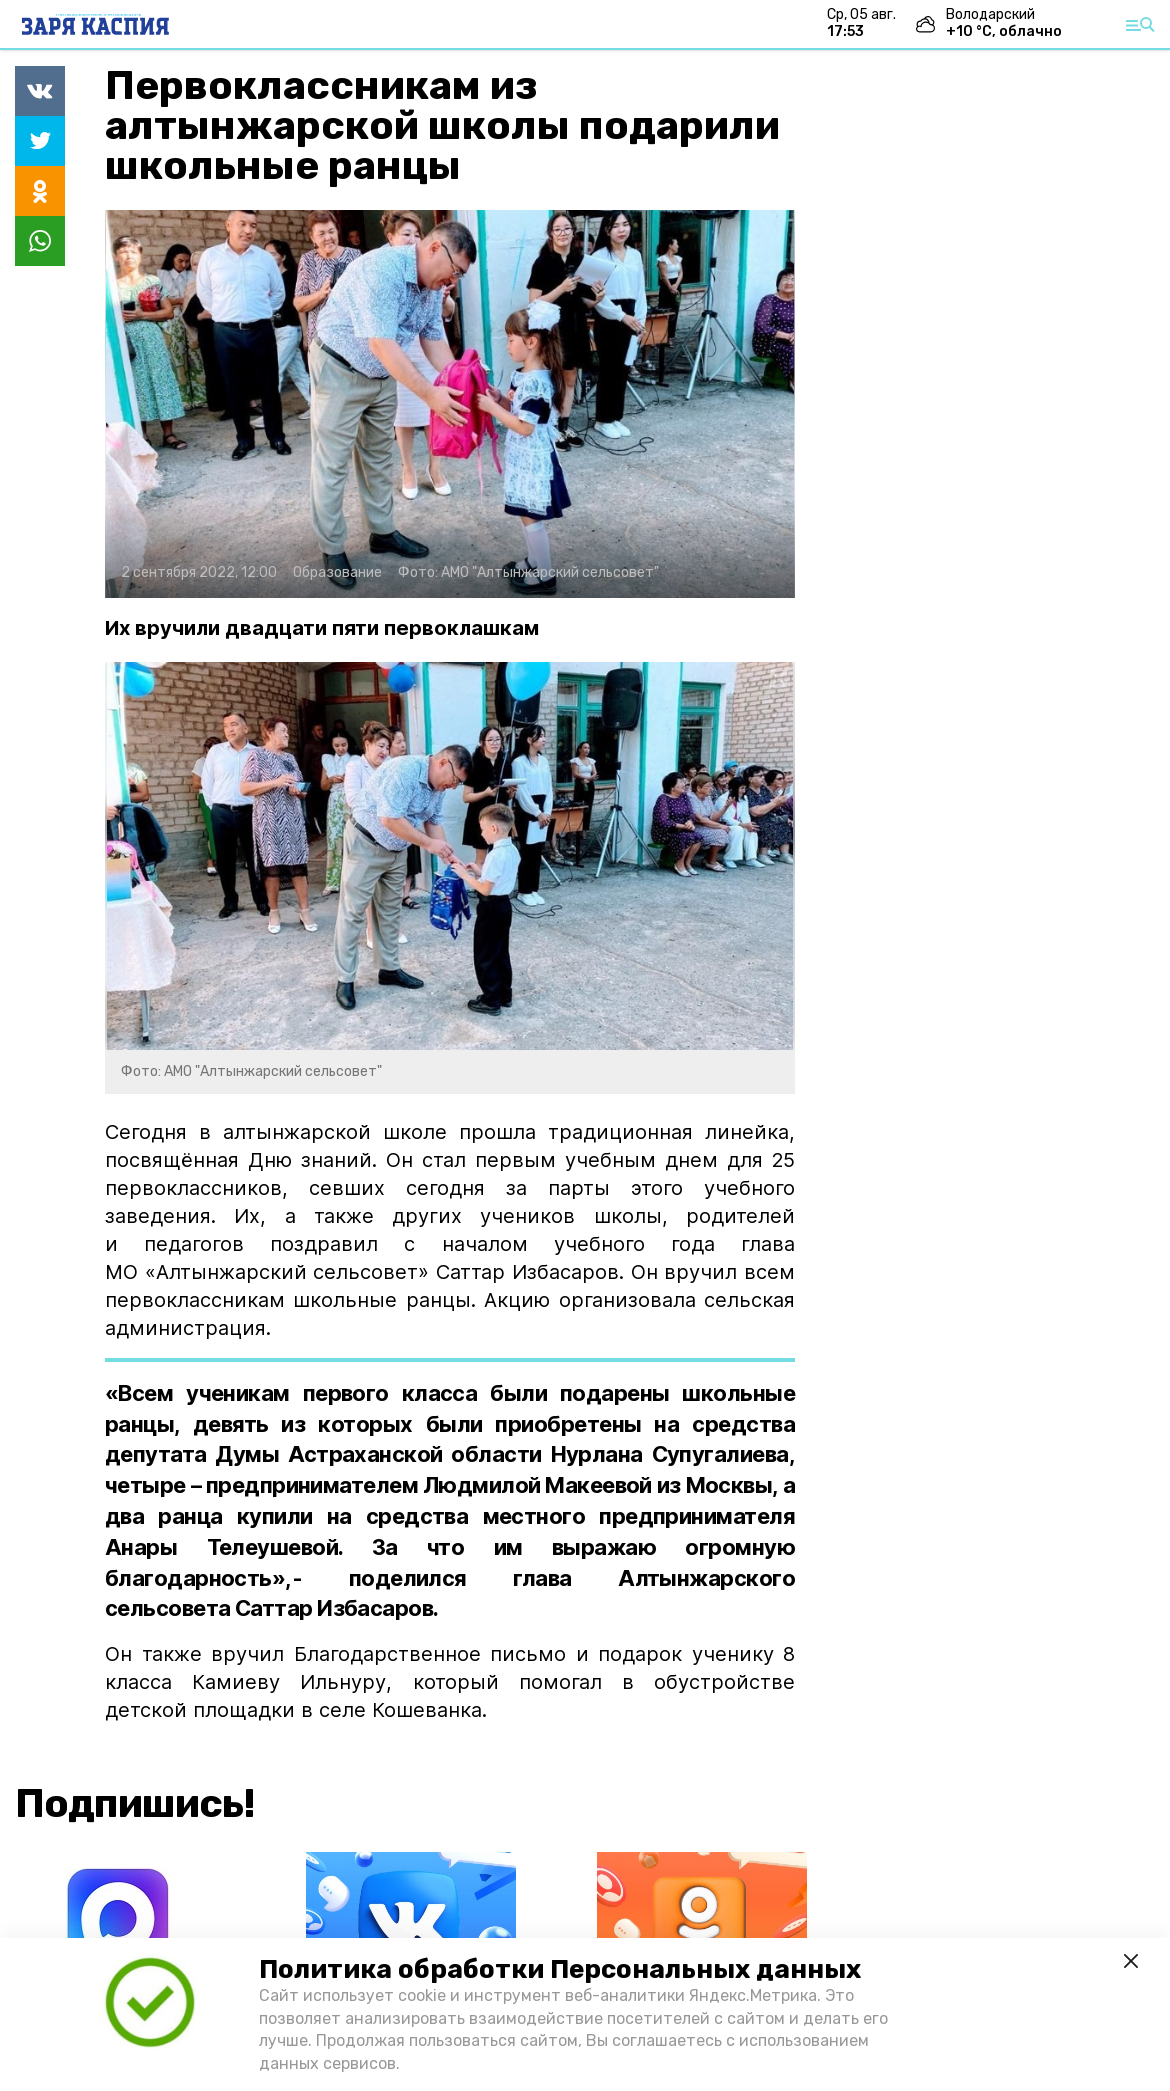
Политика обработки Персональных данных (560, 1969)
